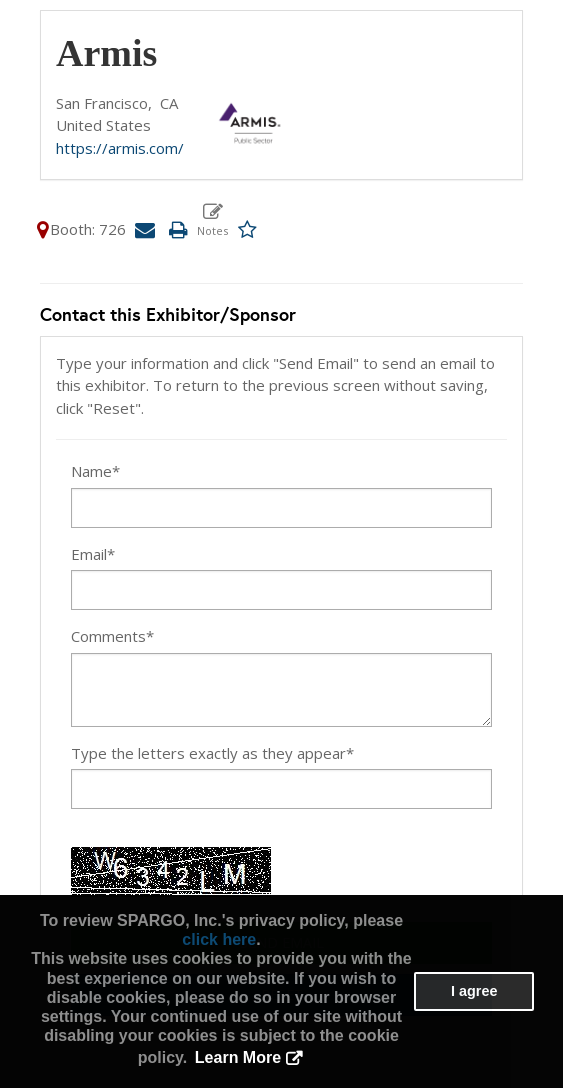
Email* (93, 554)
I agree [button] (474, 991)
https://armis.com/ (120, 148)
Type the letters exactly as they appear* (212, 753)
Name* (95, 471)
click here (219, 939)
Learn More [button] (238, 1057)
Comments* (112, 636)
